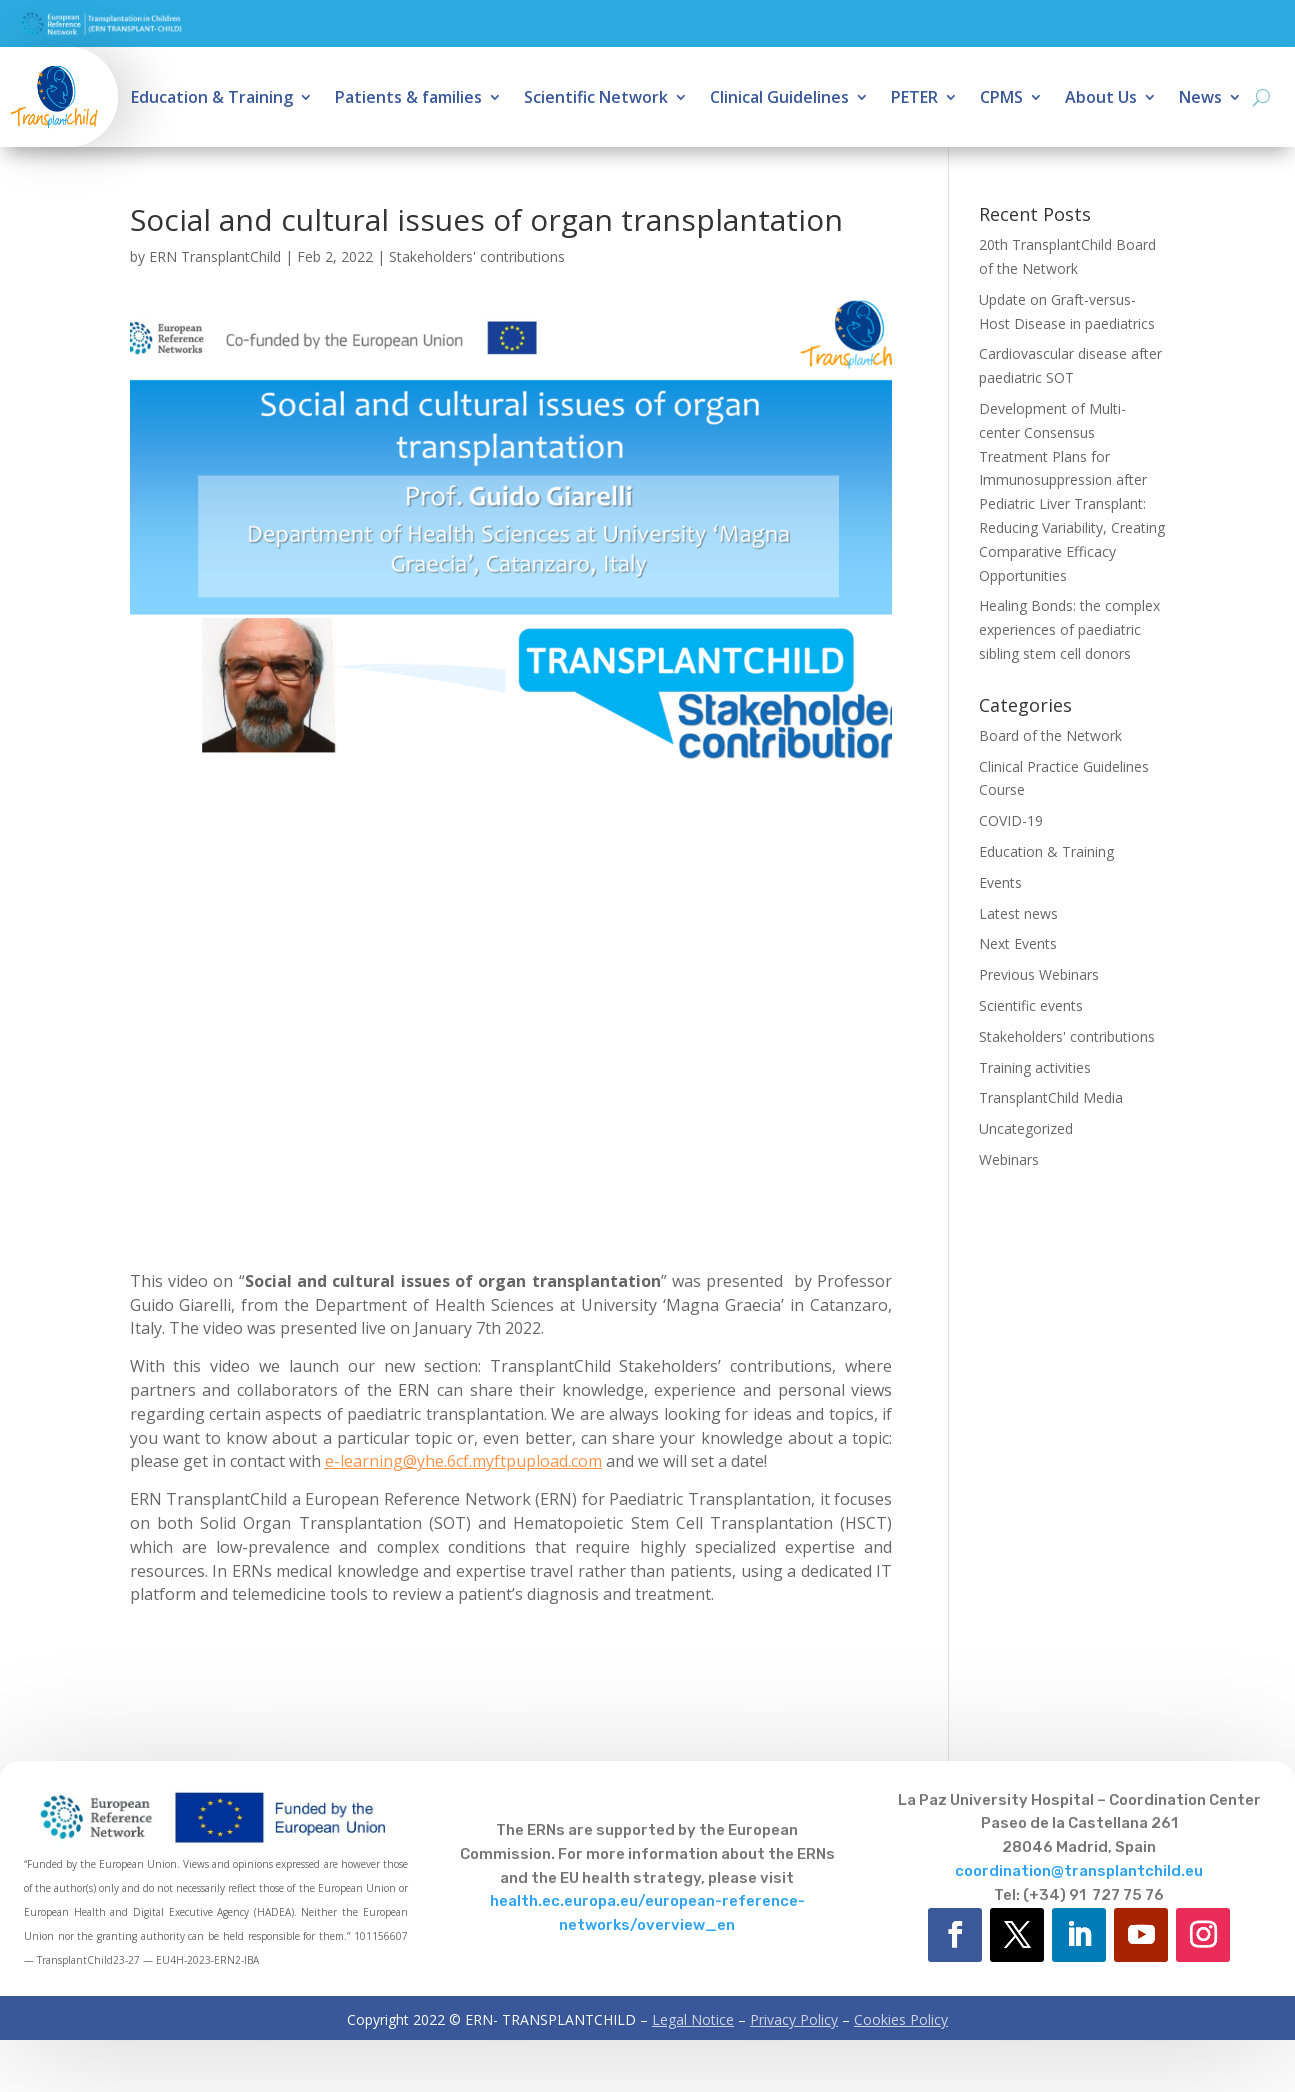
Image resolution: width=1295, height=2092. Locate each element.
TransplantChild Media (1051, 1097)
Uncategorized (1026, 1128)
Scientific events (1031, 1005)
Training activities (1035, 1067)
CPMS (1001, 99)
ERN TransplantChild (215, 256)
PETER (914, 99)
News (1200, 99)
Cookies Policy (901, 2019)
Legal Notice (693, 2019)
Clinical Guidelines (779, 99)
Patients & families (408, 99)
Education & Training (212, 99)
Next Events (1018, 943)
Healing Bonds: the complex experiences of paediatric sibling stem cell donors (1069, 629)
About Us (1101, 99)
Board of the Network (1050, 735)
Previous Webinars (1039, 974)
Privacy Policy (794, 2019)
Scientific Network (596, 99)
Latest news (1018, 913)
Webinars (1009, 1159)
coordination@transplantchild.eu (1079, 1871)
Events (1000, 882)
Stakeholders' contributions (477, 256)
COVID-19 (1011, 820)
